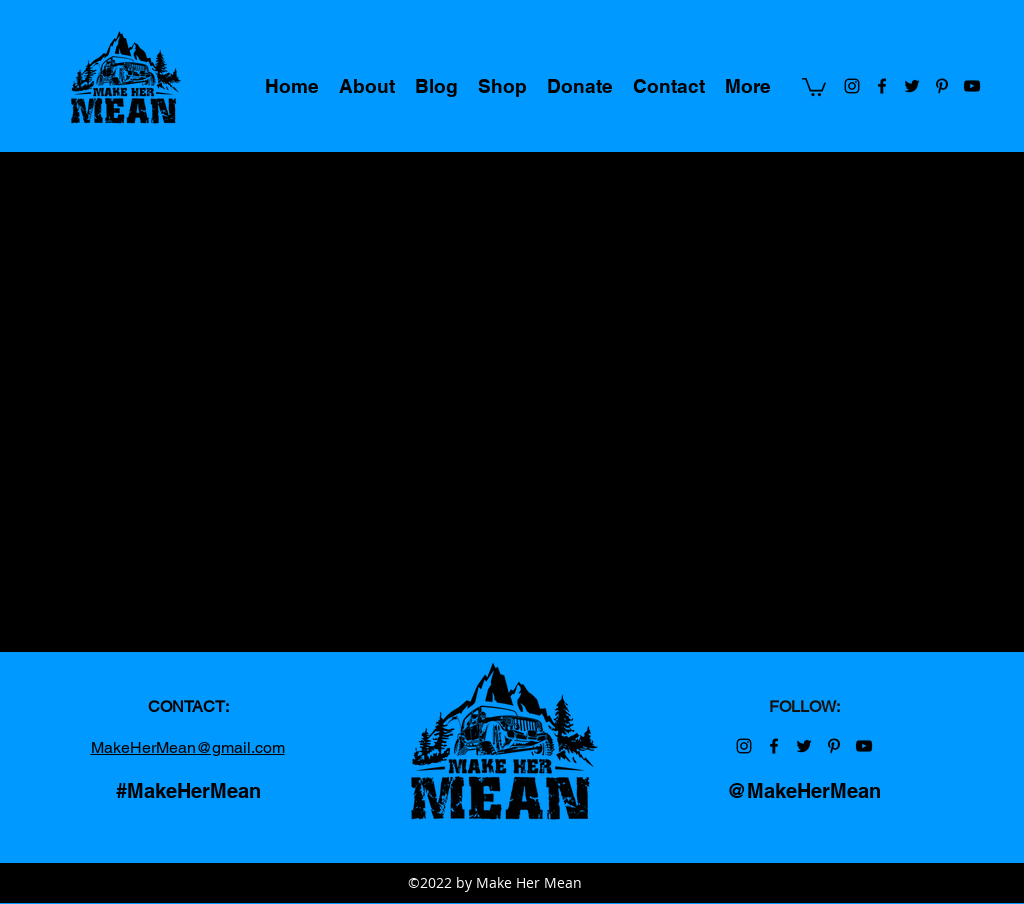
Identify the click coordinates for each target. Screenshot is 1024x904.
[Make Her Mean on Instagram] (852, 86)
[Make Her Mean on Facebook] (882, 86)
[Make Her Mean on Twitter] (912, 86)
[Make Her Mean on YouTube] (972, 86)
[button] (814, 86)
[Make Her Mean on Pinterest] (942, 86)
